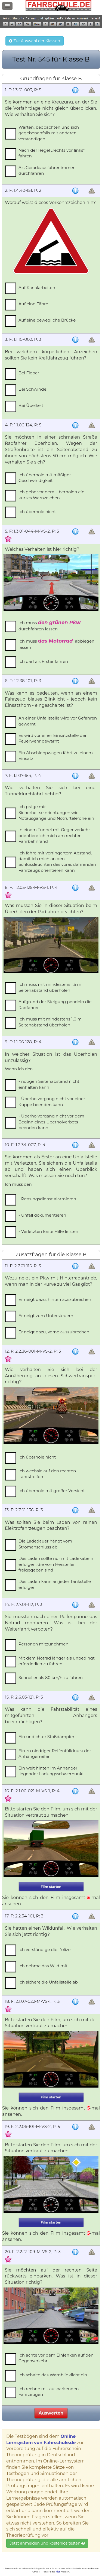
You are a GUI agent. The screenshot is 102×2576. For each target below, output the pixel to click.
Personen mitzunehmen (43, 1644)
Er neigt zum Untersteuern (45, 1315)
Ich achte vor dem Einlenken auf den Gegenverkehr (56, 2358)
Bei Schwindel (33, 389)
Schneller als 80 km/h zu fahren (50, 1677)
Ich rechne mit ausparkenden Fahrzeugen (48, 2391)
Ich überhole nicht (37, 511)
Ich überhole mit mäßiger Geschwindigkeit (44, 477)
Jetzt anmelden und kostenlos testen (47, 2543)
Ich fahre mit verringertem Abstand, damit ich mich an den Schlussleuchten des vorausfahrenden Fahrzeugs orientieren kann (57, 861)
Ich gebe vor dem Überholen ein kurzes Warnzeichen (51, 494)
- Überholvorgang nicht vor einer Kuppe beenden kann (51, 1101)
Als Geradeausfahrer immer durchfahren (46, 170)
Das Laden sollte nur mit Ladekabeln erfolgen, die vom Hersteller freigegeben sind (55, 1564)
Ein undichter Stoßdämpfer (46, 1736)
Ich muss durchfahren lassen (49, 626)
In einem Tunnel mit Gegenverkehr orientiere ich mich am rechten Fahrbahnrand (54, 835)
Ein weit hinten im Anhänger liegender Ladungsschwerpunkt (51, 1770)
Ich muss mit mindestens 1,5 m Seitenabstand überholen (49, 987)
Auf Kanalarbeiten (36, 287)
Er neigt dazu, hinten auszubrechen (54, 1299)
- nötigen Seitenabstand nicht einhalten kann (48, 1084)
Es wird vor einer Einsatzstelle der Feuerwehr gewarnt (52, 738)
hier (58, 2571)
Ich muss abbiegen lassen (56, 644)
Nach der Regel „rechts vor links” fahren (51, 153)
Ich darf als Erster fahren (43, 661)
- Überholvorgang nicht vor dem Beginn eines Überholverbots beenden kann (51, 1121)
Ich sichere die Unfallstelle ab (48, 1982)
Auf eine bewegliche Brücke (47, 320)
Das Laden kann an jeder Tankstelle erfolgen (54, 1584)
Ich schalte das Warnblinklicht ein (52, 2374)
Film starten (51, 1887)
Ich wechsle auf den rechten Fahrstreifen (47, 1473)
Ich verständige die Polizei (45, 1949)
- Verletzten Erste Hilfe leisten (48, 1231)
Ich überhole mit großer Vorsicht (51, 1490)
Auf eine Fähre (33, 303)
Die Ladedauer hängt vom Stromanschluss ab (45, 1543)
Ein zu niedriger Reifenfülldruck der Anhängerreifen (54, 1753)
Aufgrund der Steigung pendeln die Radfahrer (54, 1004)
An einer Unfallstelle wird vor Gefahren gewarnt (57, 720)
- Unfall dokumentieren (42, 1215)
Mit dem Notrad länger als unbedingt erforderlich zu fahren (56, 1660)
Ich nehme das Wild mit (42, 1965)
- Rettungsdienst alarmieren (47, 1198)
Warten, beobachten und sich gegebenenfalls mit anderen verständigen (48, 133)
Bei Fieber (28, 372)
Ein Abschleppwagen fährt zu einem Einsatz (55, 755)
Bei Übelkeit (30, 405)
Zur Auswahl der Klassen (34, 40)
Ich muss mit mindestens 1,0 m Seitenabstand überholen (50, 1021)
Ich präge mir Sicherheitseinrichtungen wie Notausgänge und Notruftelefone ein (56, 812)
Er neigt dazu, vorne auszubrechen (53, 1331)
